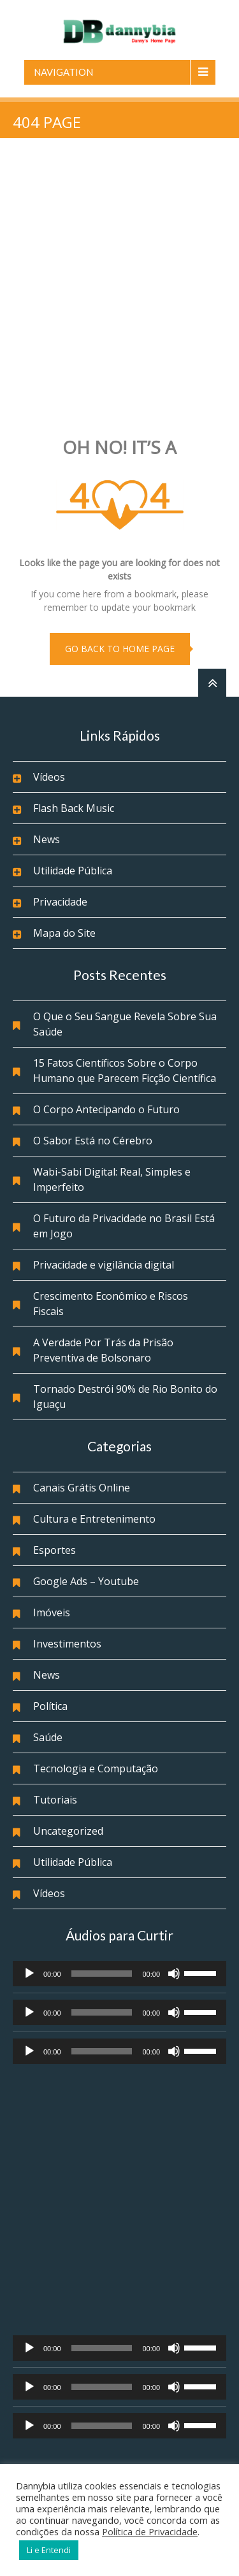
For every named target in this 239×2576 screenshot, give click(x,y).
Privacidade (60, 902)
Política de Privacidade (150, 2531)
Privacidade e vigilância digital (103, 1265)
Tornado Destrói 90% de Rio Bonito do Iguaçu (125, 1396)
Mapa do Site (64, 933)
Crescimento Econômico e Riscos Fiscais (110, 1303)
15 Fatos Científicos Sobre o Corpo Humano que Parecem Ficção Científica (124, 1070)
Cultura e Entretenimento (94, 1519)
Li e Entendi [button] (49, 2550)
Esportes (54, 1550)
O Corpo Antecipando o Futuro (106, 1109)
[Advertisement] (119, 289)
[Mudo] (174, 1973)
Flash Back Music (73, 808)
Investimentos (67, 1644)
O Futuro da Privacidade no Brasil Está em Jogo (124, 1226)
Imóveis (51, 1612)
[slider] (102, 1973)
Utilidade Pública (72, 871)
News (46, 839)
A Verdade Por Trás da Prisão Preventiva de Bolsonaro (103, 1350)
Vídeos (49, 777)
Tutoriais (55, 1800)
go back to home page (120, 649)
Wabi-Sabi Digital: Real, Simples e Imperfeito (112, 1179)
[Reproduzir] (29, 1973)
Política (50, 1706)
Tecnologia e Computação (95, 1768)
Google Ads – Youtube (86, 1581)
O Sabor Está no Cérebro (92, 1141)
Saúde (47, 1737)
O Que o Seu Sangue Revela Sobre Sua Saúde (125, 1024)
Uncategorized (68, 1831)
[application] (119, 1973)
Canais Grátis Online (81, 1488)
